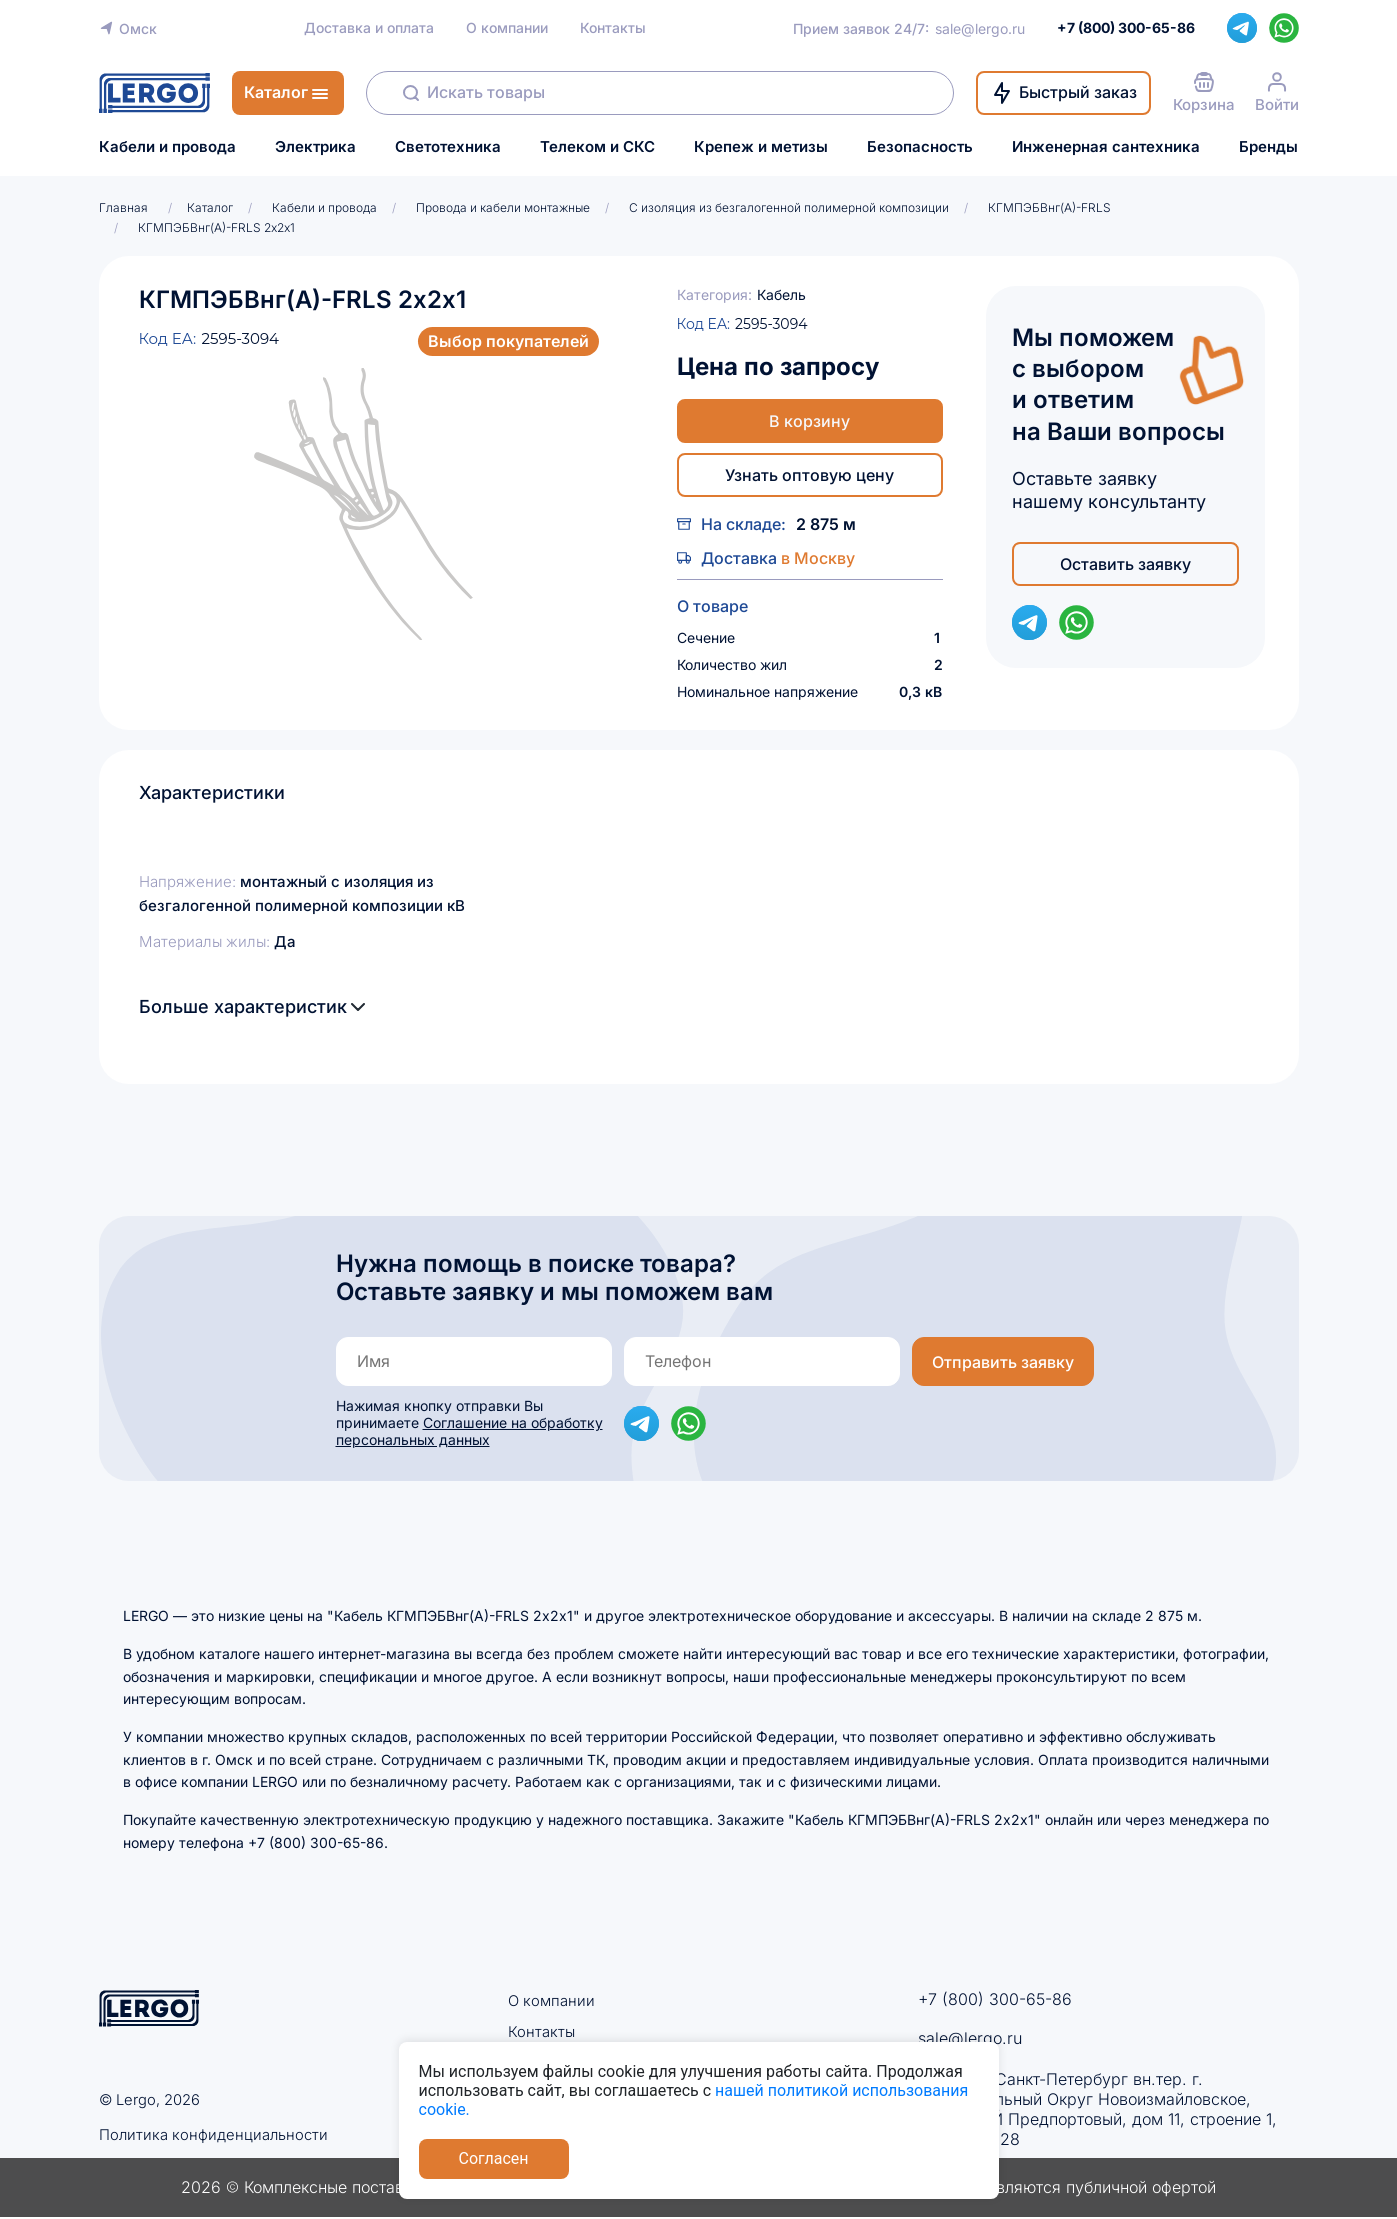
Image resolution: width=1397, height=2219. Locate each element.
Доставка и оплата (369, 28)
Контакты (613, 28)
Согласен (494, 2158)
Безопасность (920, 147)
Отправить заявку (1003, 1362)
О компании (507, 28)
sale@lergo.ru (980, 28)
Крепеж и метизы (761, 147)
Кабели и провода (167, 147)
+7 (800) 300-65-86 (995, 1999)
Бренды (1268, 147)
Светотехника (448, 147)
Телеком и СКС (597, 147)
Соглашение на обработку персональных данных (469, 1431)
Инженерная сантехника (1106, 147)
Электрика (315, 147)
